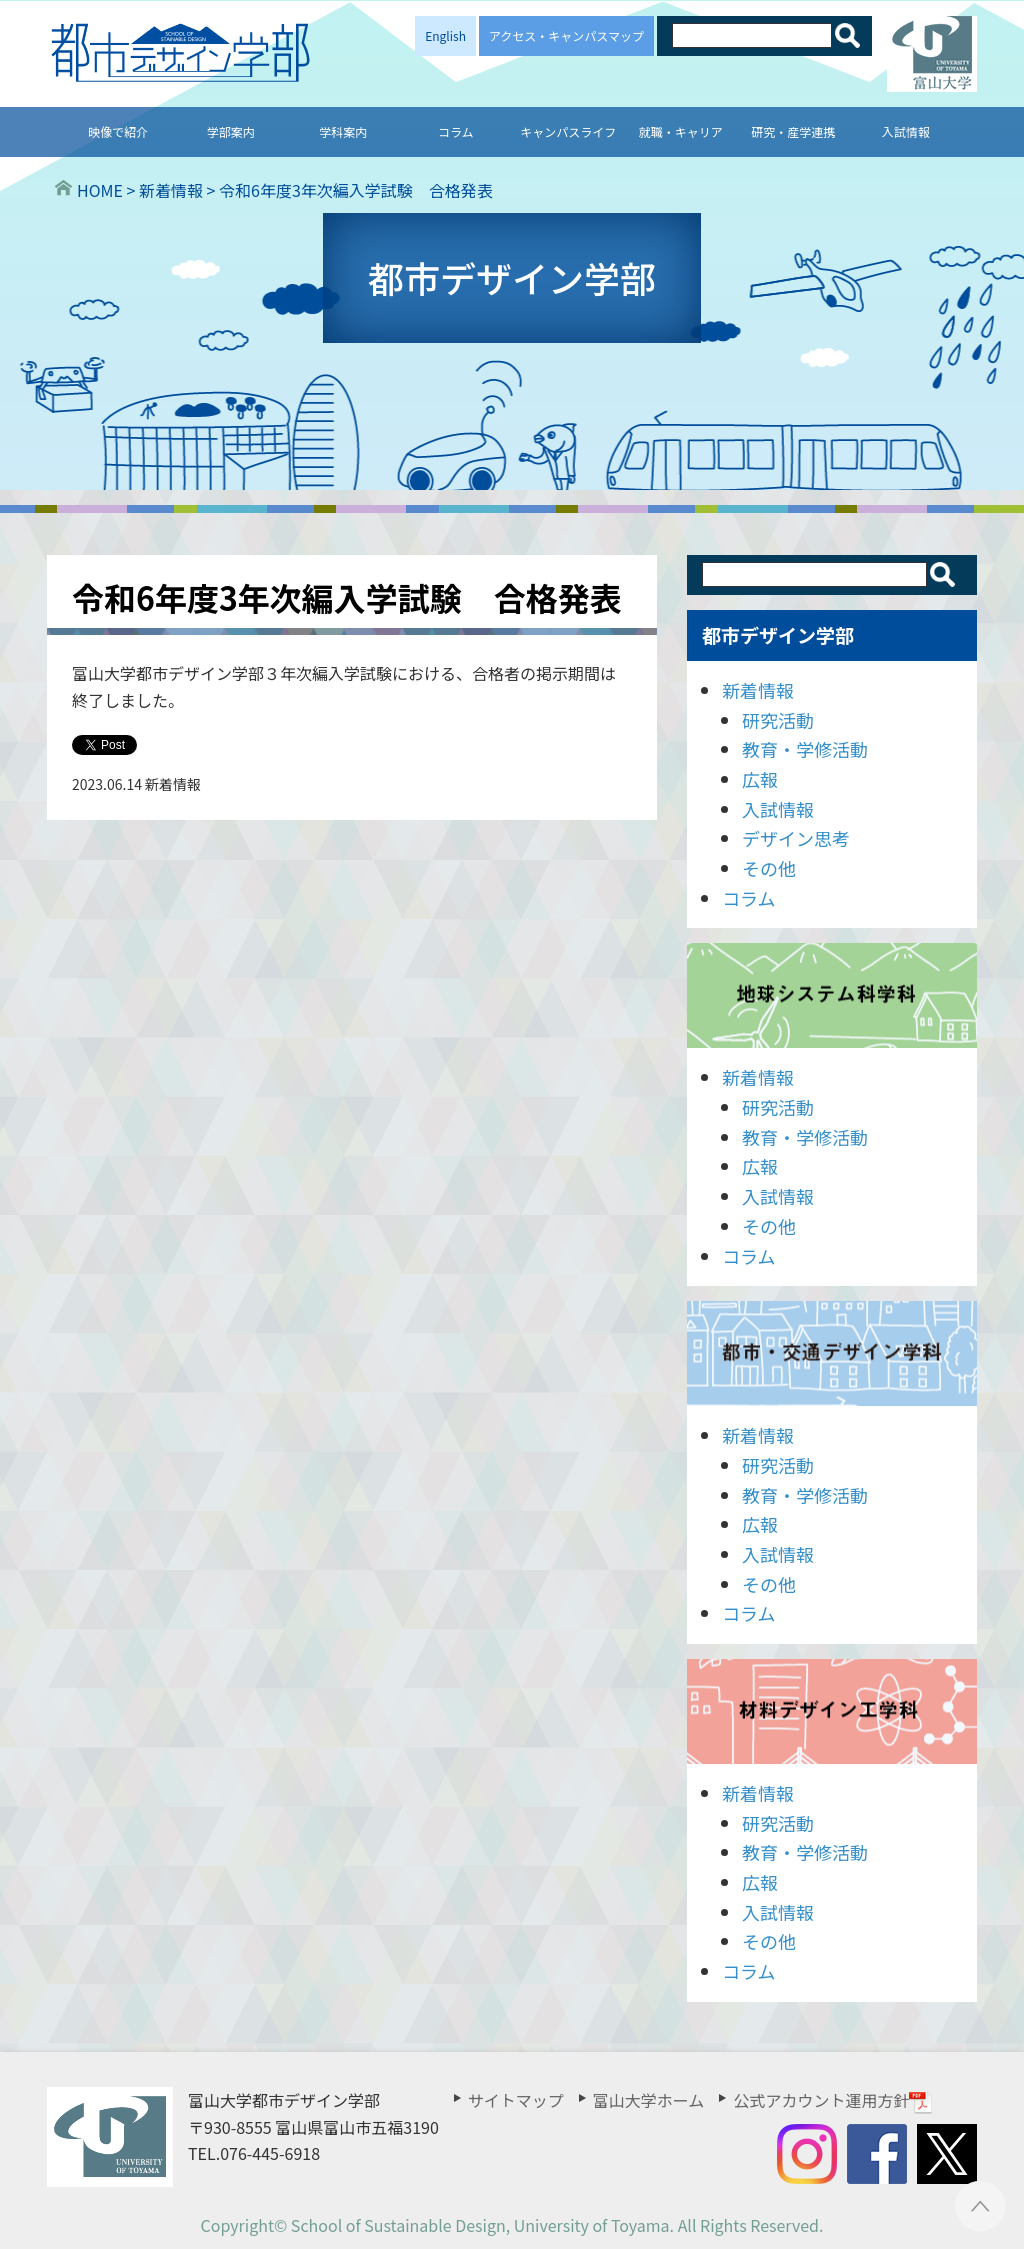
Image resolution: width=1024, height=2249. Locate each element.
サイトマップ (516, 2100)
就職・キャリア (681, 131)
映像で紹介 (118, 131)
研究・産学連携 (793, 131)
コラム (456, 131)
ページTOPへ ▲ (980, 2205)
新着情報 (758, 690)
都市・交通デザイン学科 (832, 1353)
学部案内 (231, 131)
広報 (760, 779)
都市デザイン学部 (778, 634)
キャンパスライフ (568, 131)
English (445, 35)
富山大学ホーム (649, 2100)
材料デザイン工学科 (832, 1711)
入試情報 (906, 131)
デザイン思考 (796, 838)
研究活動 (778, 720)
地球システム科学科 (832, 995)
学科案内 (343, 131)
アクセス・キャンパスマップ (566, 35)
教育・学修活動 (805, 749)
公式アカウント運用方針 (833, 2100)
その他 (769, 868)
